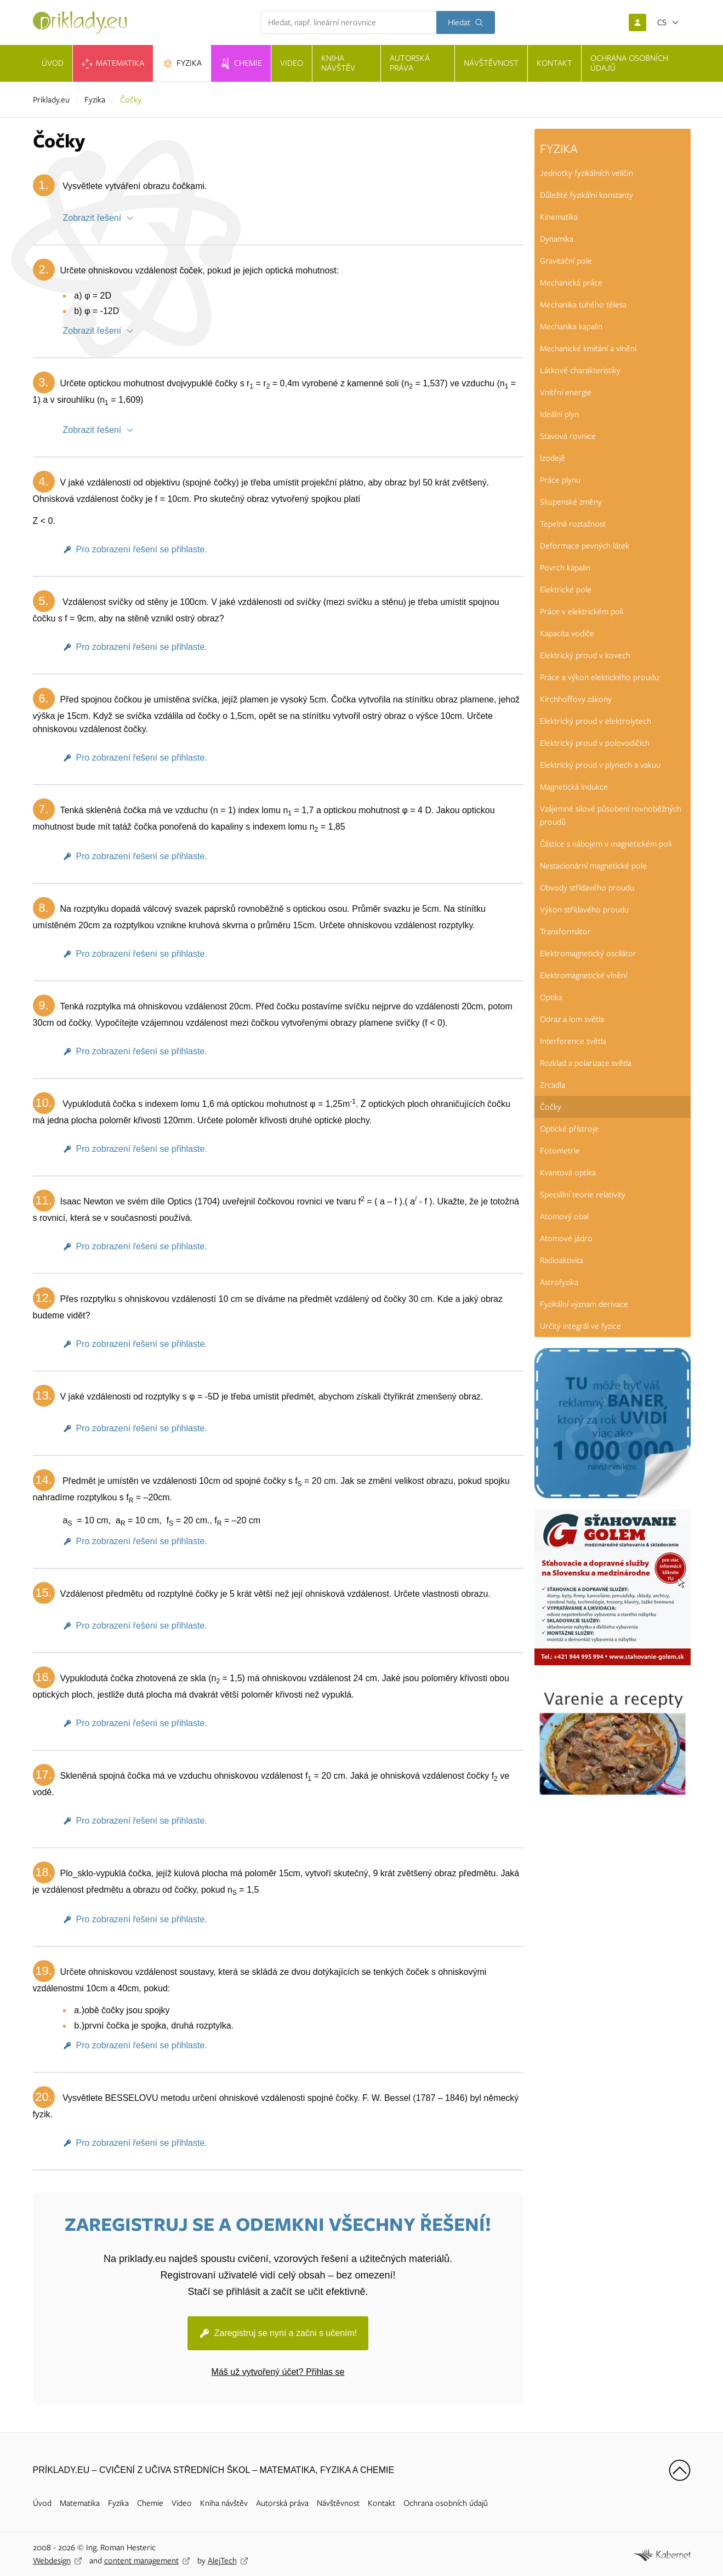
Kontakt (381, 2503)
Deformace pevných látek (584, 546)
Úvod (42, 2503)
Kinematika (559, 217)
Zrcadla (552, 1085)
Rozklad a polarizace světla (585, 1063)
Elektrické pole (565, 590)
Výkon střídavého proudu (584, 910)
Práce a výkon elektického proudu (599, 677)
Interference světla (573, 1041)
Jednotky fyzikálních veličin (586, 173)
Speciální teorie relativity (582, 1195)
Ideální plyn (559, 414)
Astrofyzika (559, 1282)
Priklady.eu (51, 100)
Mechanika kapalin (571, 327)
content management (141, 2561)
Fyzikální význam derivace (584, 1304)
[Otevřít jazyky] (668, 22)
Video (182, 2503)
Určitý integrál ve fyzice (580, 1326)
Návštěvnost (338, 2503)
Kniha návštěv (224, 2503)
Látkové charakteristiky (580, 370)
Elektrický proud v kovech (585, 655)
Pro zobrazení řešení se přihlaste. (141, 549)
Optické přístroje (569, 1129)
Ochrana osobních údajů (445, 2503)
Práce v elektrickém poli (581, 612)
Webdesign (52, 2561)
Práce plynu (560, 480)
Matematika (80, 2503)
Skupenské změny (571, 502)
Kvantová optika (568, 1173)
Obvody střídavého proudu (587, 888)
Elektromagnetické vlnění (583, 975)
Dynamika (556, 239)
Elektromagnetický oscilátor (588, 953)
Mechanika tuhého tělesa (583, 305)
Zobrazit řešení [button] (92, 217)
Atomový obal (564, 1216)
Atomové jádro (566, 1238)
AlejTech (222, 2561)
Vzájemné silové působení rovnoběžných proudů (610, 815)
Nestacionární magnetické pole (593, 866)
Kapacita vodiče (567, 633)
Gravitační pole (566, 261)
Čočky (550, 1107)
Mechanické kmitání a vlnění (588, 348)
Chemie (150, 2503)
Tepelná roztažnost (573, 524)
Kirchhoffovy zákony (576, 699)
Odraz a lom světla (572, 1019)
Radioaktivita (561, 1260)
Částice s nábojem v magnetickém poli (605, 844)
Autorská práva (282, 2503)
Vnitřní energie (565, 392)
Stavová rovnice (568, 436)
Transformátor (565, 932)
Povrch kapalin (565, 568)
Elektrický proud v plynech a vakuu (600, 765)
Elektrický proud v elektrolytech (595, 721)
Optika (551, 997)
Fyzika (94, 100)
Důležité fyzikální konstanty (586, 195)
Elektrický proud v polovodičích (595, 743)
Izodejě (552, 458)
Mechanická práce (571, 283)
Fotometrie (560, 1151)
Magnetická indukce (574, 787)
